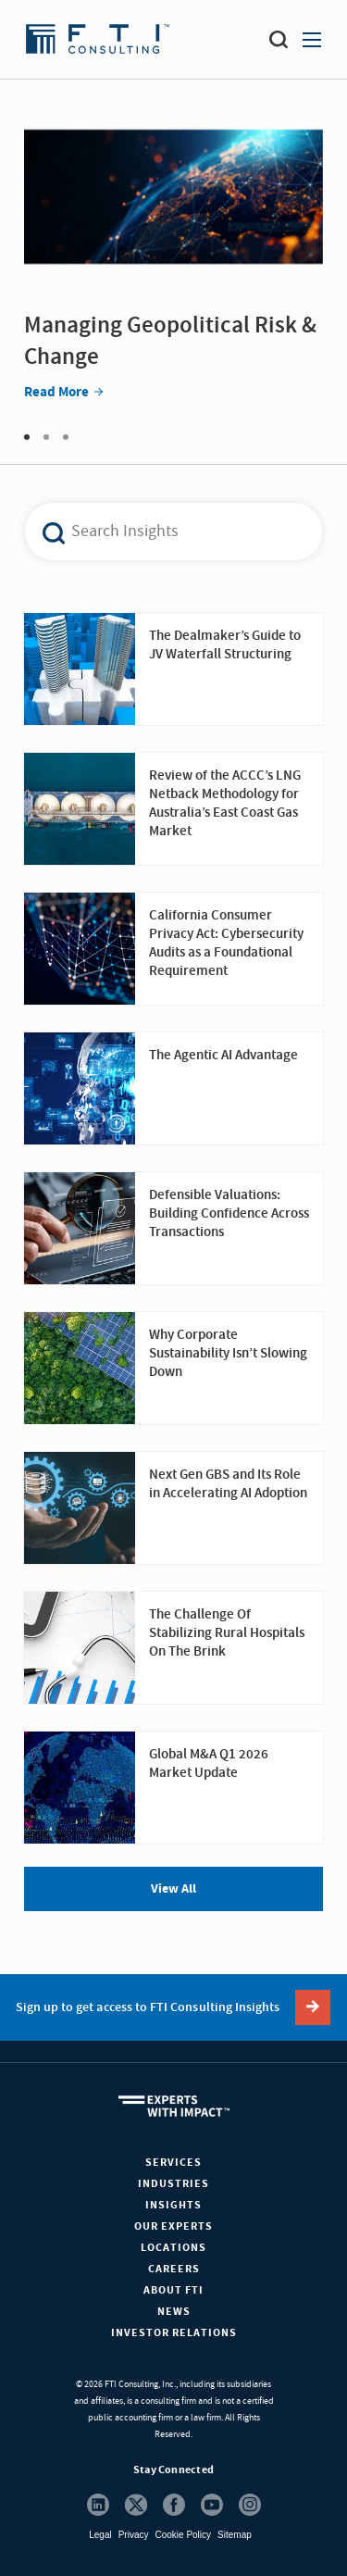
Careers (174, 2269)
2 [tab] (46, 437)
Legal (100, 2535)
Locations (173, 2248)
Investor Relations (174, 2333)
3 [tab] (65, 437)
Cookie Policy (183, 2535)
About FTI (173, 2290)
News (174, 2312)
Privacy (133, 2535)
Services (173, 2162)
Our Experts (173, 2226)
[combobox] (163, 531)
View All (173, 1889)
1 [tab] (27, 437)
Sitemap (234, 2535)
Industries (173, 2184)
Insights (173, 2205)
